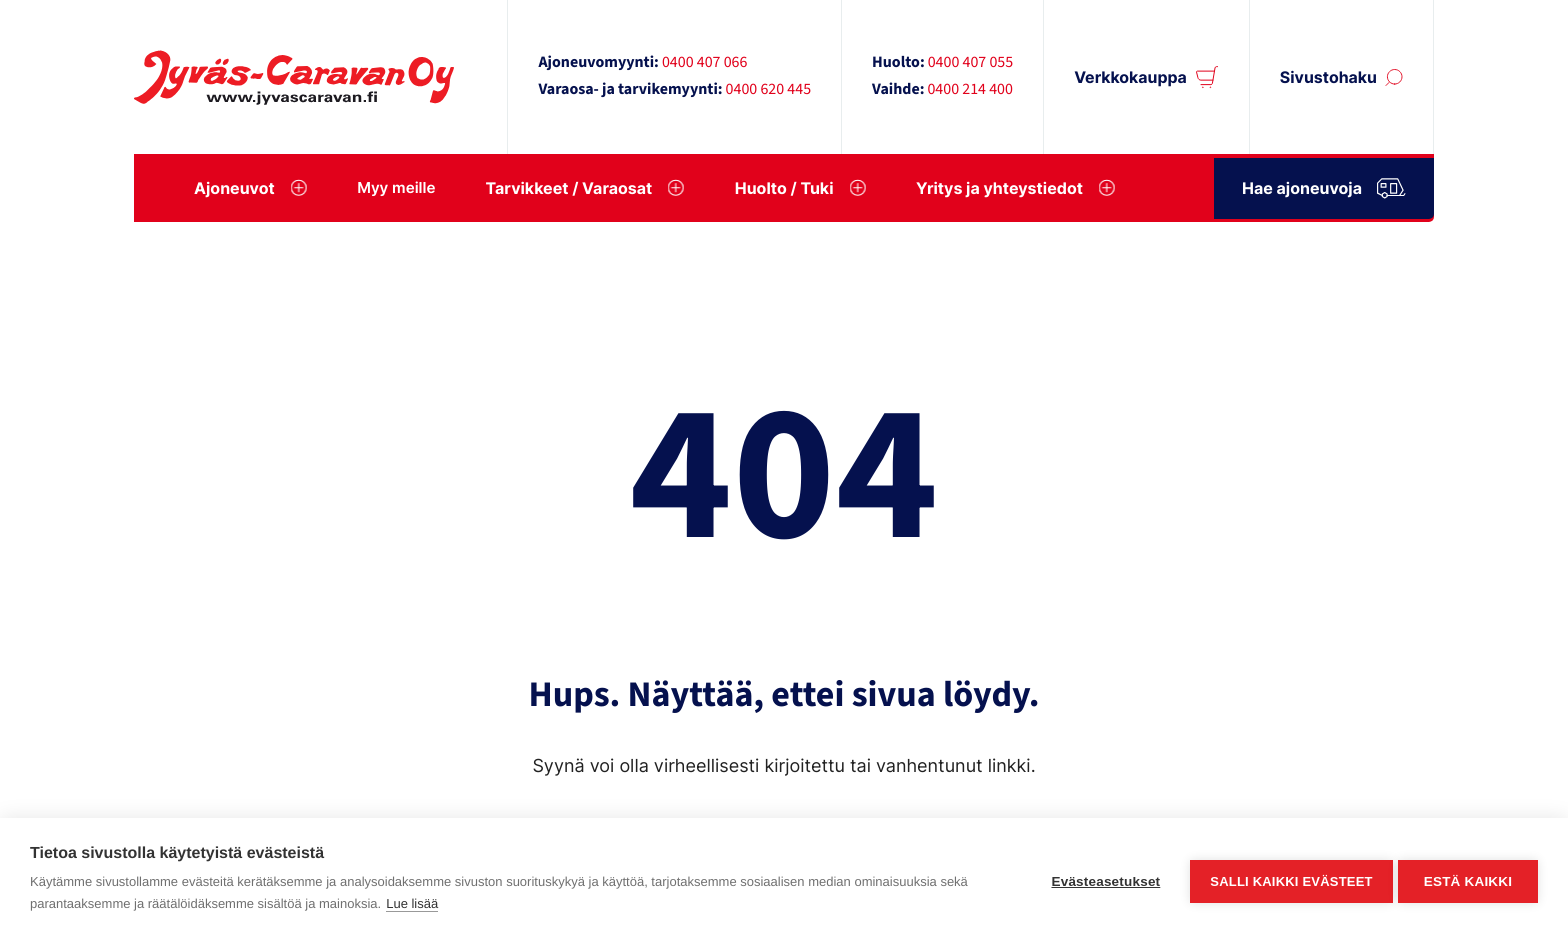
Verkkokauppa (1130, 77)
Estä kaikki (1468, 879)
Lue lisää (412, 903)
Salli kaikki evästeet (1287, 879)
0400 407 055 (971, 63)
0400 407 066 (705, 63)
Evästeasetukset (1101, 879)
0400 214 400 (970, 90)
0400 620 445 (769, 90)
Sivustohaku (1328, 77)
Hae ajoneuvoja (1324, 184)
